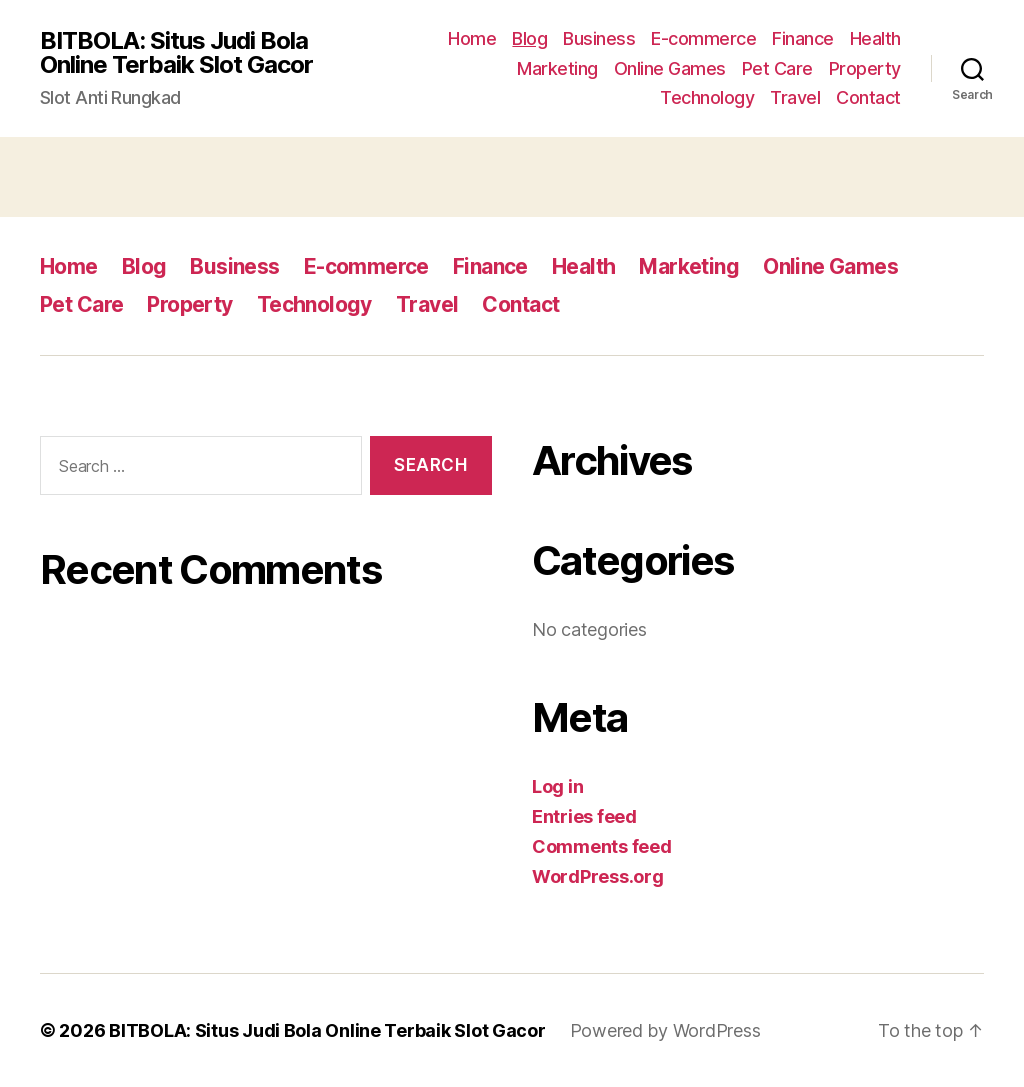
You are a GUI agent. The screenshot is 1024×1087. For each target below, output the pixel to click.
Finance (803, 38)
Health (875, 38)
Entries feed (584, 816)
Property (865, 68)
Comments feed (602, 846)
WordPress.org (598, 876)
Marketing (557, 68)
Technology (707, 97)
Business (599, 38)
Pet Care (777, 68)
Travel (795, 97)
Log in (557, 786)
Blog (529, 38)
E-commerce (703, 38)
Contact (868, 97)
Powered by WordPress (665, 1030)
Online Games (670, 68)
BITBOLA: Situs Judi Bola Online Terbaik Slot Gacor (176, 53)
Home (472, 38)
